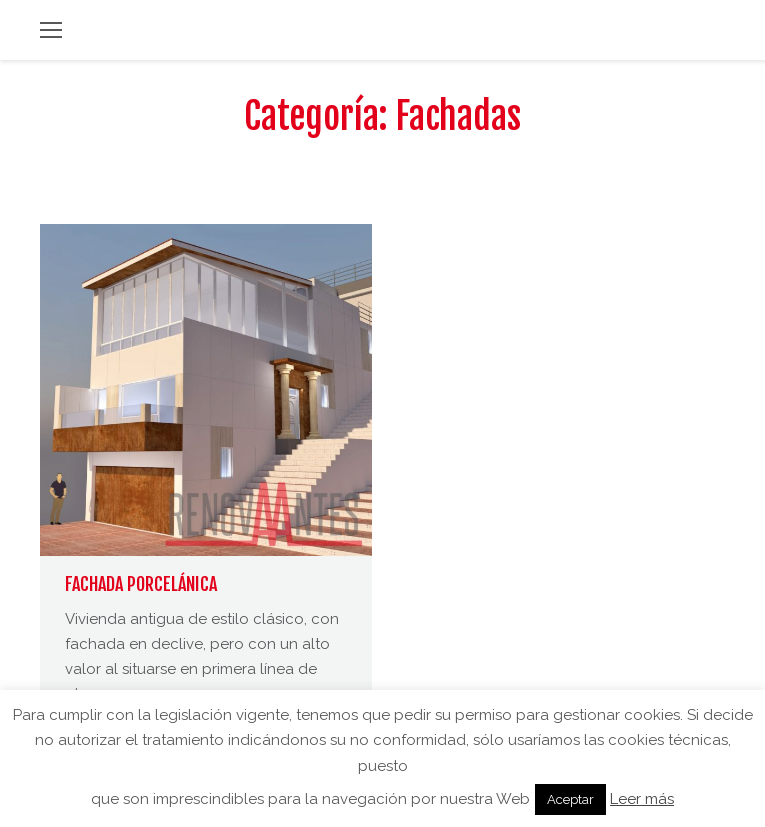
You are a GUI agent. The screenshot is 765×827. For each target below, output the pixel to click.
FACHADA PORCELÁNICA (141, 584)
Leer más (642, 799)
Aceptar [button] (570, 799)
